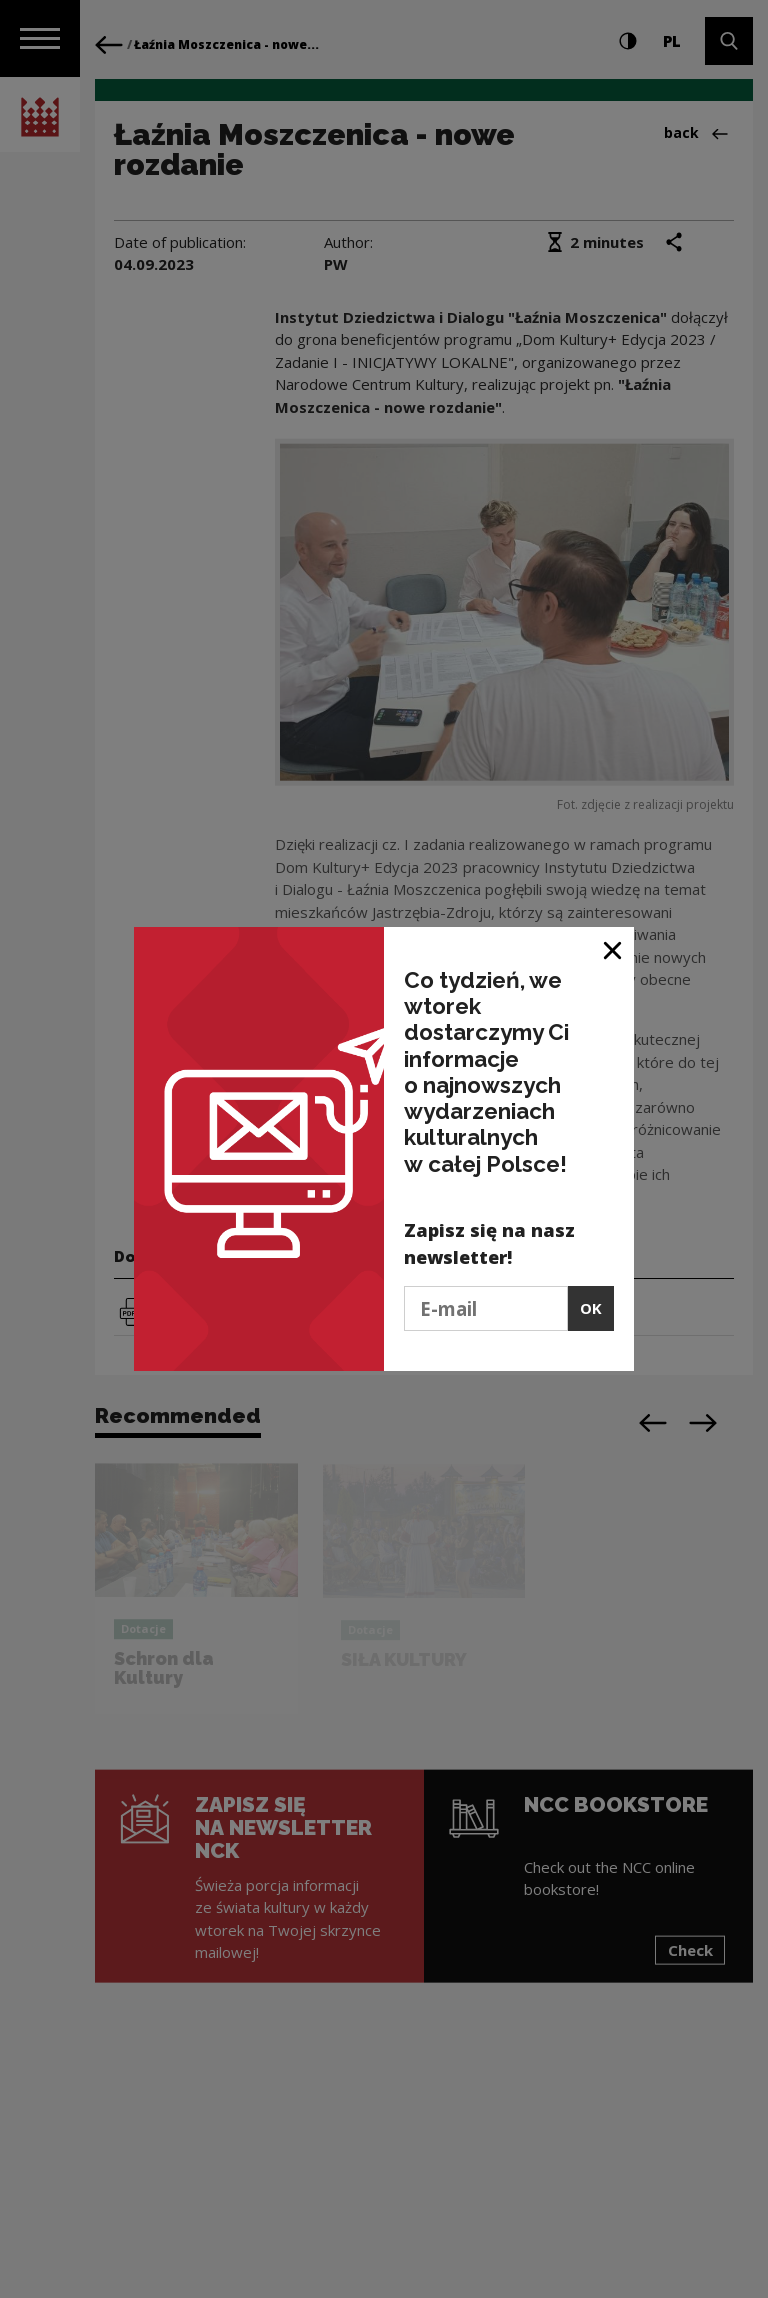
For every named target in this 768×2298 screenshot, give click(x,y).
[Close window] (613, 949)
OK (591, 1308)
